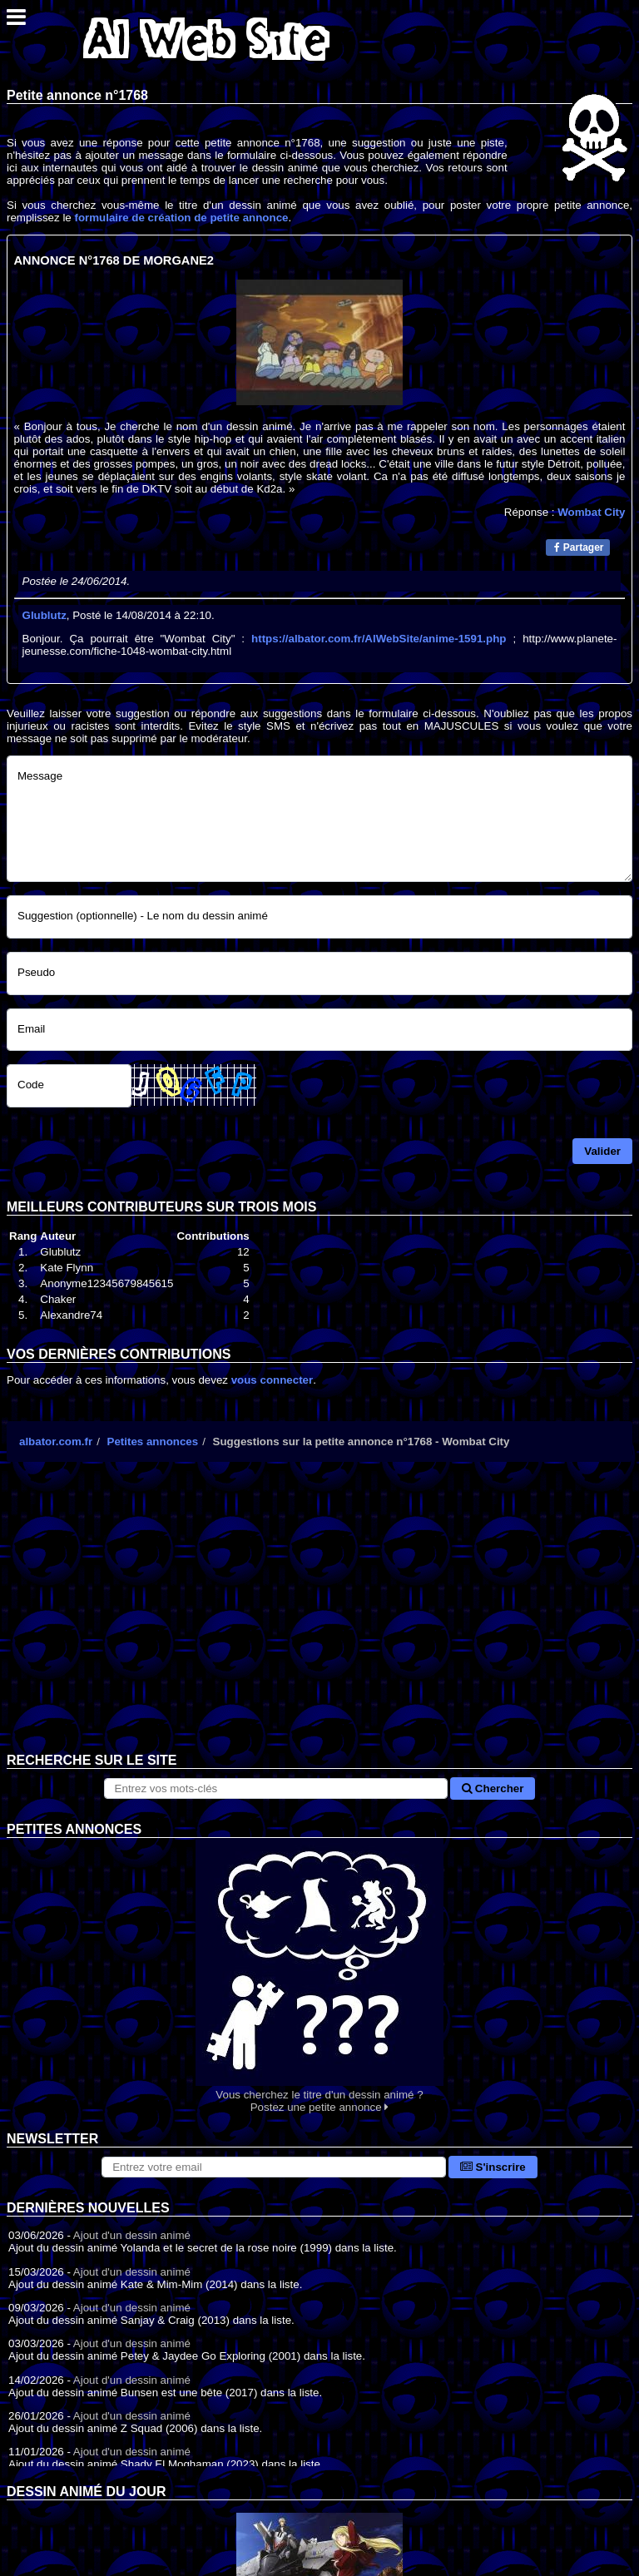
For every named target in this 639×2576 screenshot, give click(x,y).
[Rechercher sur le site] (276, 1788)
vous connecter (272, 1380)
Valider (602, 1151)
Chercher (492, 1788)
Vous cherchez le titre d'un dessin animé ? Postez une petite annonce (319, 1975)
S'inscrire (493, 2167)
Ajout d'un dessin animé (132, 2235)
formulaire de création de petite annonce (181, 217)
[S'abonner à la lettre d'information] (274, 2167)
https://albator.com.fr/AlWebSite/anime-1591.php (378, 638)
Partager (578, 547)
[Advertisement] (319, 1619)
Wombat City (591, 512)
